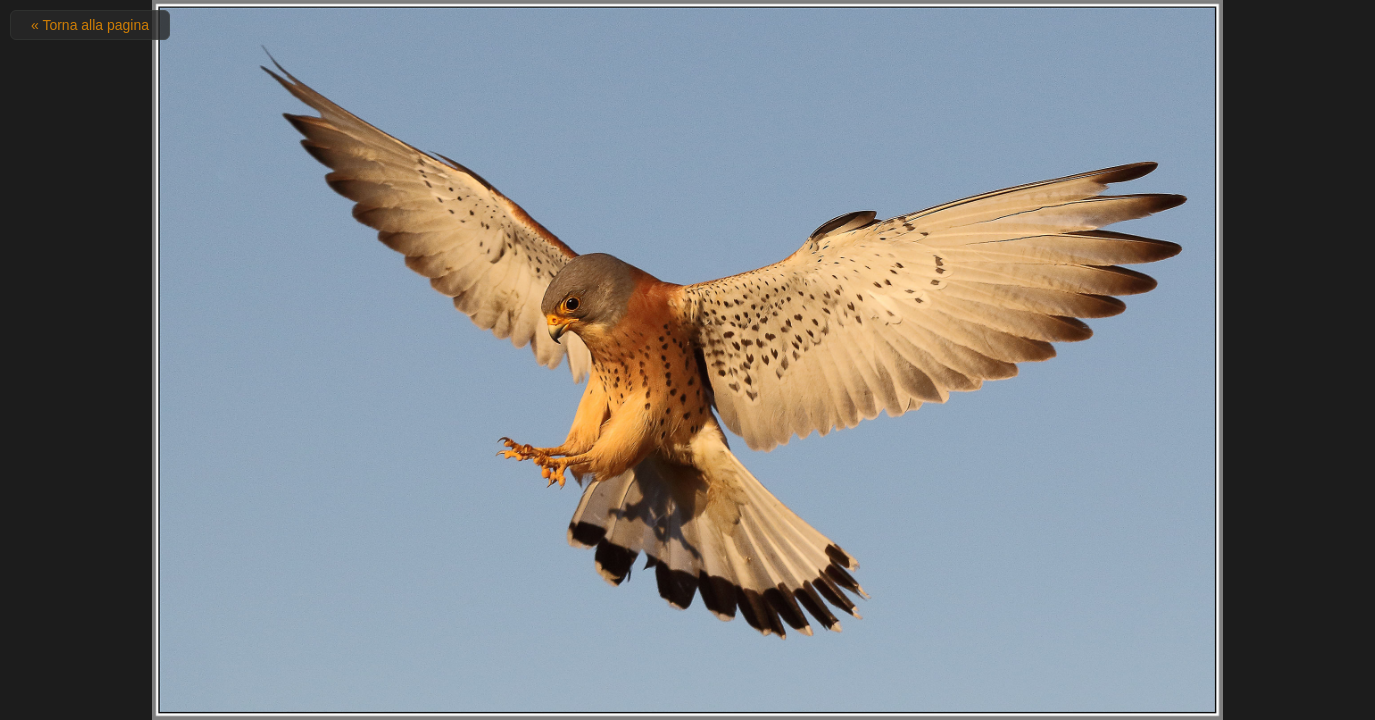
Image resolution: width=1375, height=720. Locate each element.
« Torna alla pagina (90, 25)
